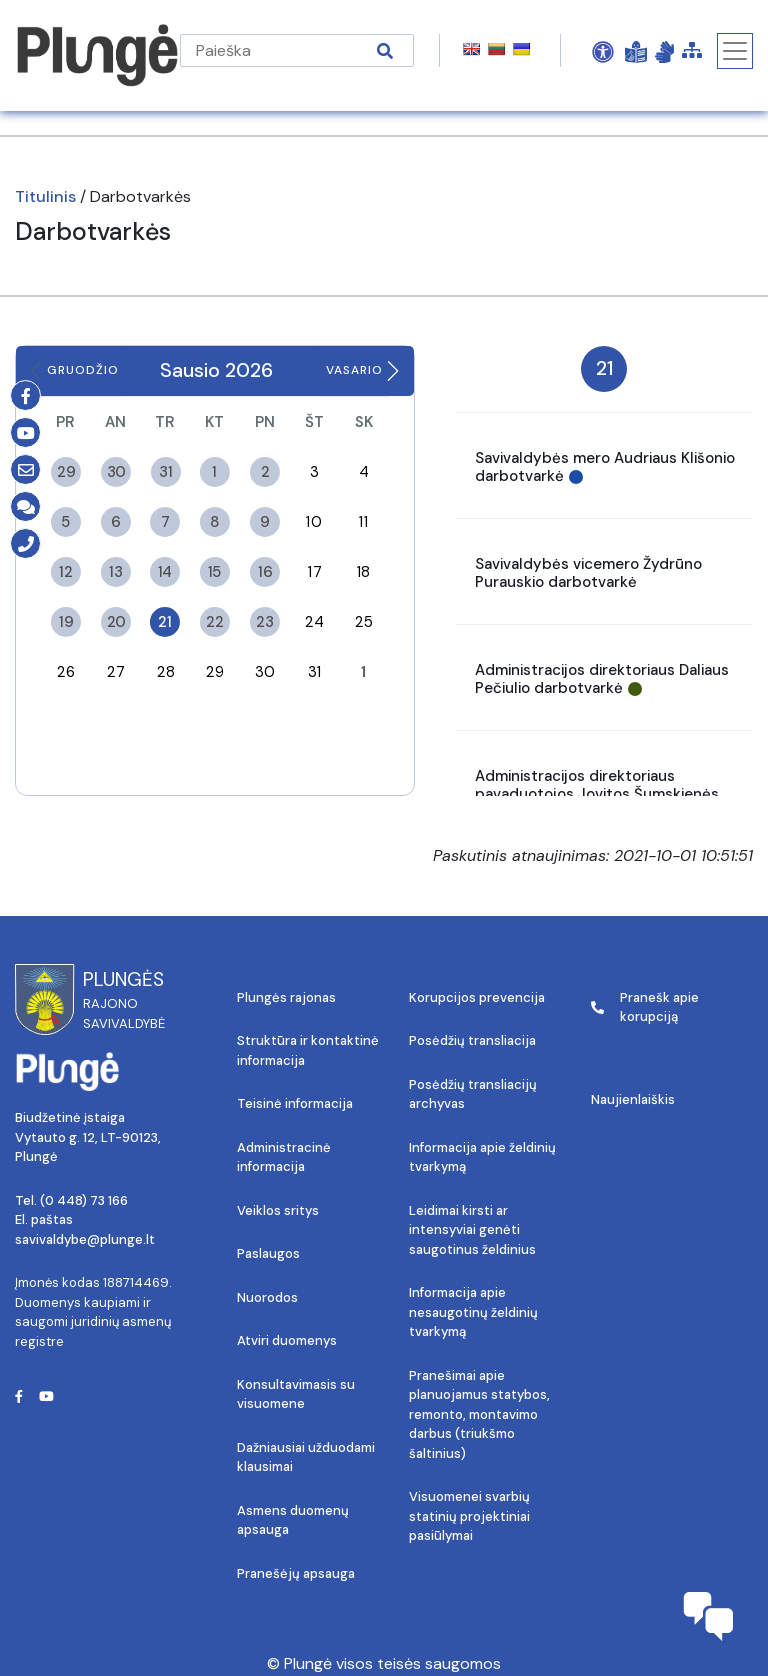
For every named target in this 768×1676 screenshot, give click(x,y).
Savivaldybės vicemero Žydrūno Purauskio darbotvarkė (588, 573)
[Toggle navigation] (735, 51)
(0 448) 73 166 (84, 1200)
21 (165, 621)
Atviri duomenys (287, 1340)
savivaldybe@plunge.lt (85, 1239)
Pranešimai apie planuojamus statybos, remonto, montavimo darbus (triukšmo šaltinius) (479, 1414)
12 (65, 571)
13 (115, 571)
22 (214, 621)
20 (115, 621)
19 (66, 621)
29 (65, 471)
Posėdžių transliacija (472, 1040)
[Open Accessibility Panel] (603, 51)
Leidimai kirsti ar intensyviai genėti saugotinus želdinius (472, 1230)
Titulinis (45, 196)
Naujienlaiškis (633, 1099)
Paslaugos (268, 1253)
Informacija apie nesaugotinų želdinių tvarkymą (473, 1312)
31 (165, 471)
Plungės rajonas (286, 997)
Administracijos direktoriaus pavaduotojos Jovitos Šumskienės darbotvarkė (597, 794)
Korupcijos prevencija (477, 997)
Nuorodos (267, 1297)
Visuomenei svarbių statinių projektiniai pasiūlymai (469, 1516)
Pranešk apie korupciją (645, 1007)
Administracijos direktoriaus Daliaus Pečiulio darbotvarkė (602, 679)
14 (165, 571)
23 (264, 621)
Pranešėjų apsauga (296, 1573)
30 (115, 471)
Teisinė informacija (295, 1103)
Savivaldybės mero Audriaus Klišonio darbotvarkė (605, 467)
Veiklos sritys (278, 1210)
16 (265, 571)
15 (215, 571)
